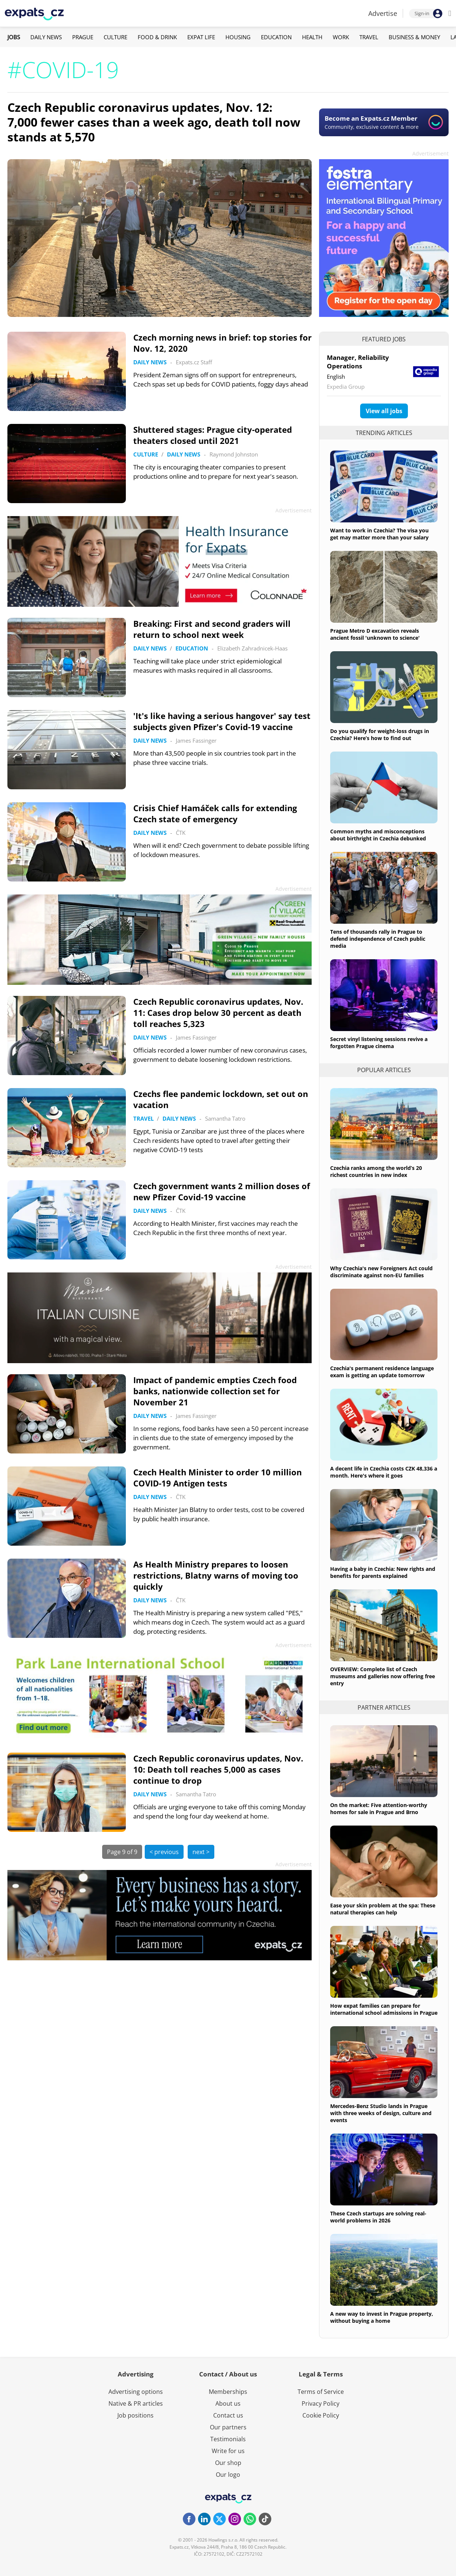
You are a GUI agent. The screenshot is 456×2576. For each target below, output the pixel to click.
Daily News (46, 37)
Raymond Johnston (233, 454)
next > (200, 1852)
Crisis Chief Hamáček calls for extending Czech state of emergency (215, 813)
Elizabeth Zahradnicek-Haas (252, 648)
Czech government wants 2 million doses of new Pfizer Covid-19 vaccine (221, 1191)
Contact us (228, 2415)
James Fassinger (196, 740)
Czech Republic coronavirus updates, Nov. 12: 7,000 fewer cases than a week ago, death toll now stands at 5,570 (153, 122)
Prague (82, 37)
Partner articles (384, 1707)
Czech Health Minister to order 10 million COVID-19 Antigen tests (217, 1477)
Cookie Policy (320, 2415)
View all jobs (384, 411)
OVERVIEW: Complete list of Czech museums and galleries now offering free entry (382, 1676)
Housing (238, 37)
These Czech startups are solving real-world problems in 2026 (378, 2217)
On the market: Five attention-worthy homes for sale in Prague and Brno (378, 1808)
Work (341, 37)
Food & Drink (157, 37)
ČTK (180, 832)
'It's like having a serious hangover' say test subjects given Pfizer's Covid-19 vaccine (222, 721)
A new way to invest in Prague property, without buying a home (381, 2317)
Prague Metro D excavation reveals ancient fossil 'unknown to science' (375, 634)
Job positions (135, 2415)
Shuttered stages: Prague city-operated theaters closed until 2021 (212, 435)
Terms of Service (321, 2392)
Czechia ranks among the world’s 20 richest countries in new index (376, 1171)
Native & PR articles (135, 2403)
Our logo (228, 2474)
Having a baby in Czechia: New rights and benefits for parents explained (382, 1572)
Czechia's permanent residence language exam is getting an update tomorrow (382, 1372)
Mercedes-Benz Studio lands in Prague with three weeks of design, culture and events (381, 2113)
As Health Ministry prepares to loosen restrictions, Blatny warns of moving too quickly (215, 1575)
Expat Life (201, 37)
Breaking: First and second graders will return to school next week (212, 629)
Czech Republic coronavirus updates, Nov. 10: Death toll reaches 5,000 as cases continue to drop (218, 1769)
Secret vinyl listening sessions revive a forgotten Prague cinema (379, 1043)
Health (312, 37)
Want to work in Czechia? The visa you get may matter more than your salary (379, 534)
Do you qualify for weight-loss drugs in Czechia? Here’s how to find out (379, 734)
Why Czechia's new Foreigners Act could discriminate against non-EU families (381, 1272)
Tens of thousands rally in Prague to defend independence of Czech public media (377, 938)
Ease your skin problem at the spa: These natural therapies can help (382, 1909)
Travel (368, 37)
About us (228, 2403)
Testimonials (228, 2439)
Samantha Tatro (225, 1118)
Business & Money (414, 37)
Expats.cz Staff (194, 362)
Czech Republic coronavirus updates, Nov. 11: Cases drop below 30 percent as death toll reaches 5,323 (218, 1012)
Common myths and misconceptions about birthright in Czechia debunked (378, 835)
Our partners (228, 2427)
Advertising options (135, 2392)
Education (276, 37)
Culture (115, 37)
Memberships (228, 2392)
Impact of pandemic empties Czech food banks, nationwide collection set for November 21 (215, 1391)
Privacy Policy (320, 2403)
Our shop (228, 2463)
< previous (164, 1852)
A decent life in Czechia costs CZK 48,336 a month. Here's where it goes (383, 1472)
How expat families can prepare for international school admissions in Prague (383, 2009)
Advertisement (430, 153)
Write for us (228, 2451)
